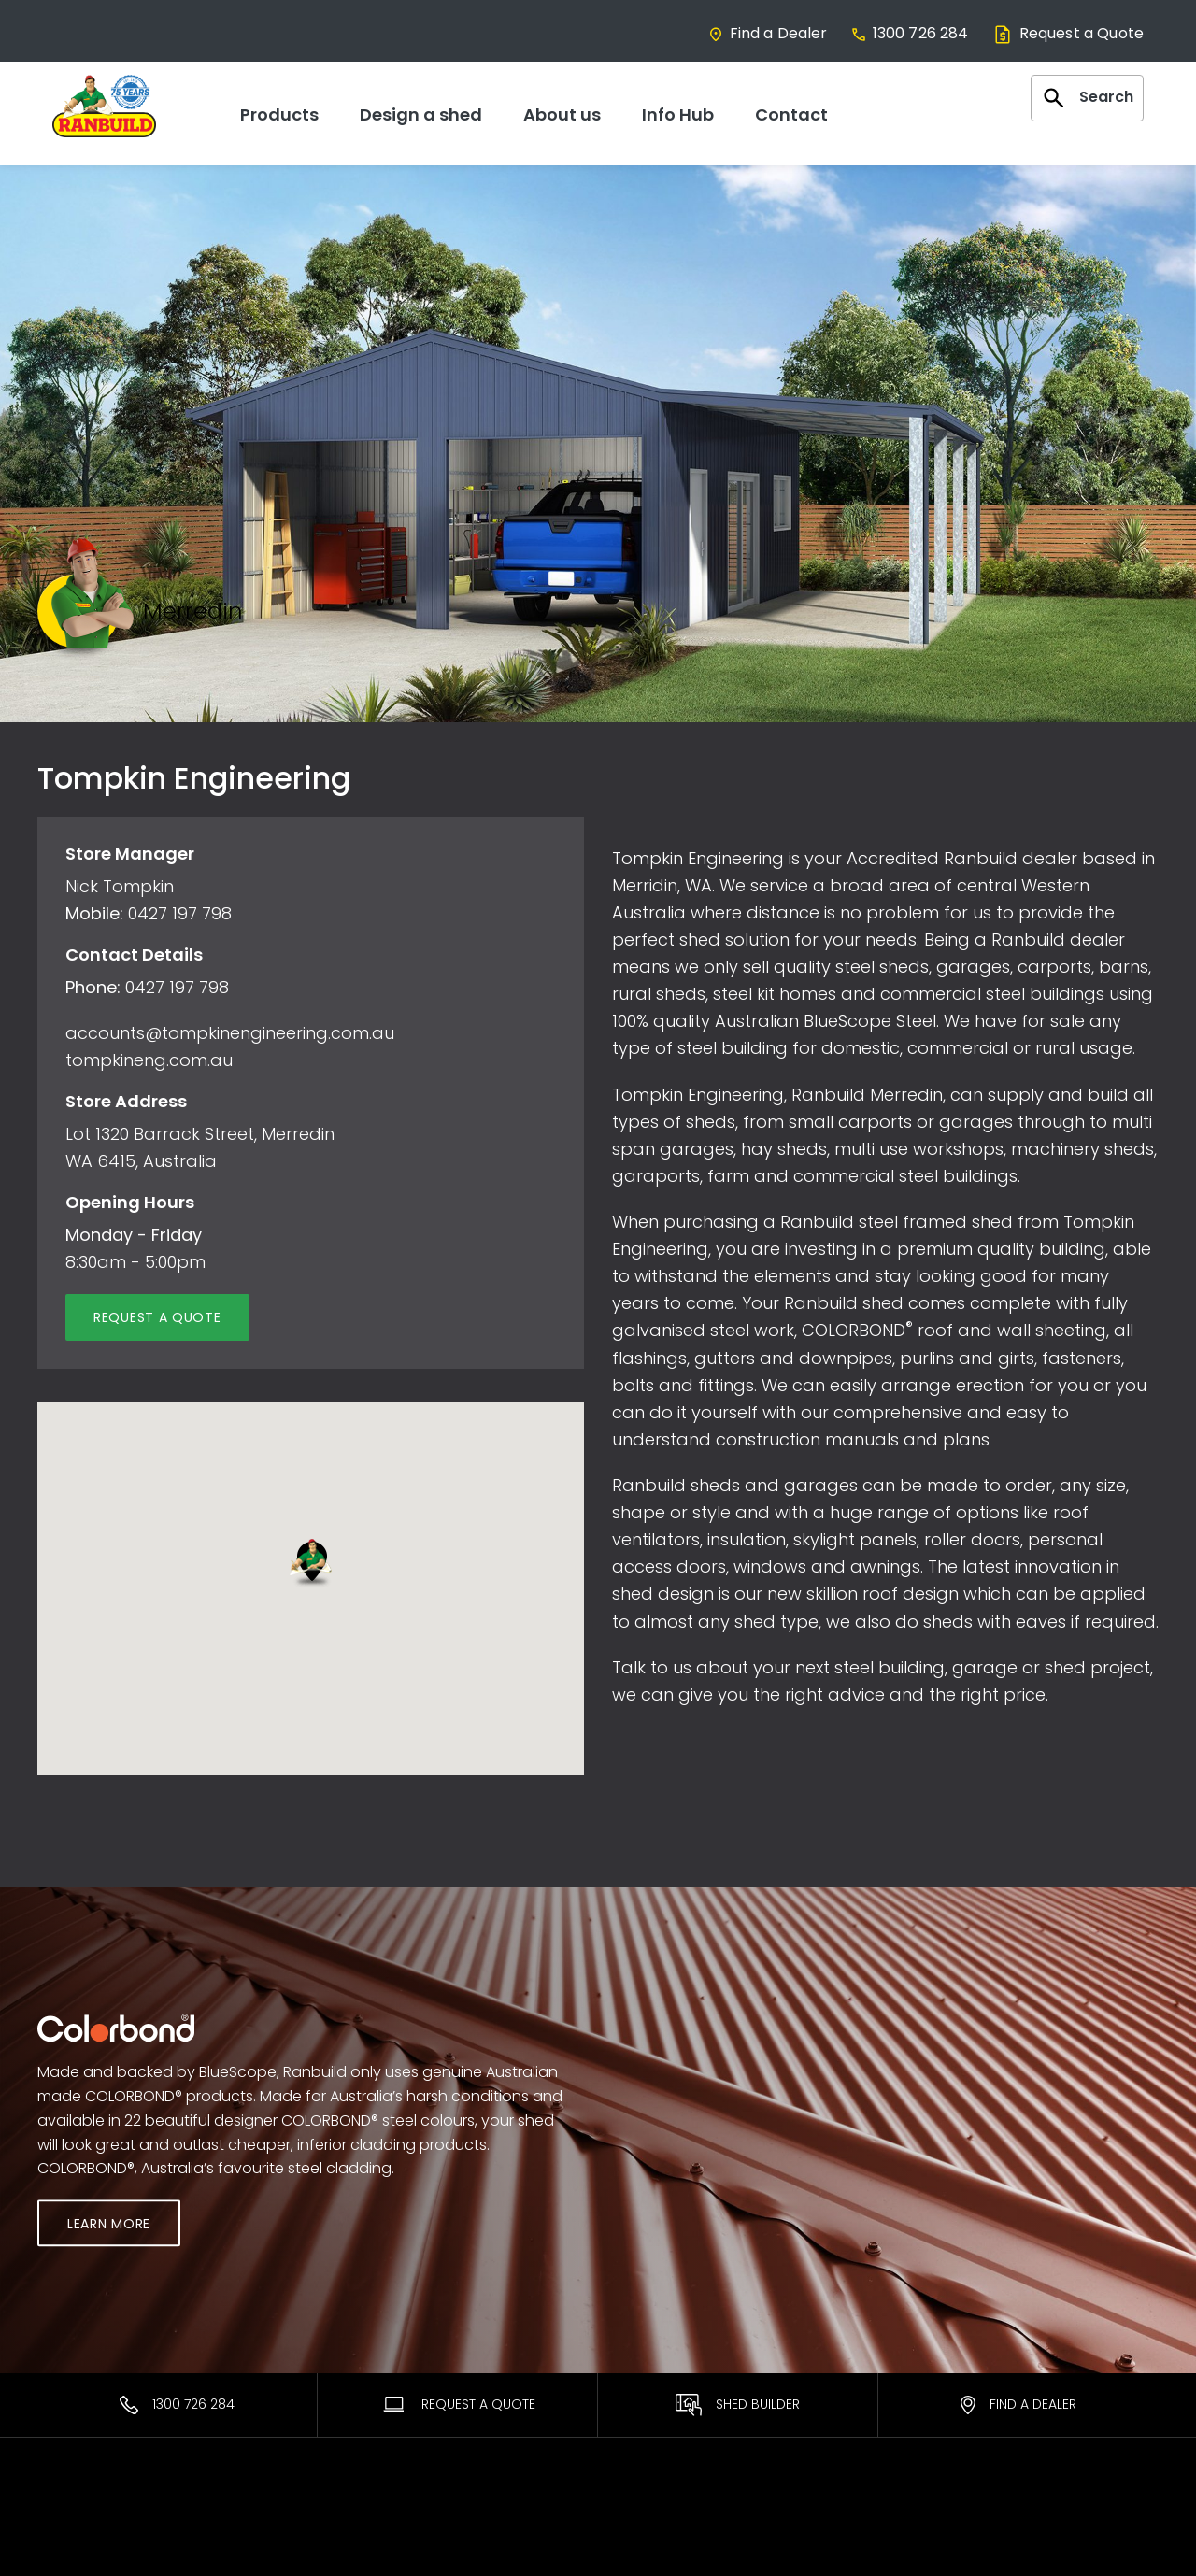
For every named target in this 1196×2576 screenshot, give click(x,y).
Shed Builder (738, 2405)
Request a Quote (1067, 33)
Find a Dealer (767, 33)
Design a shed (421, 114)
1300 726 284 (909, 33)
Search (1087, 98)
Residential (73, 2549)
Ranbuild (354, 2525)
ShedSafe (643, 2549)
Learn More (108, 2224)
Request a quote (157, 1317)
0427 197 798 (180, 913)
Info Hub (678, 114)
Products (279, 114)
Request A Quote (457, 2404)
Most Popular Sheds (103, 2525)
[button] (311, 1563)
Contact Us (937, 2525)
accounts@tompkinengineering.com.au (229, 1033)
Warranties (648, 2525)
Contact (791, 114)
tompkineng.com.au (149, 1060)
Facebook (933, 2549)
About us (562, 114)
